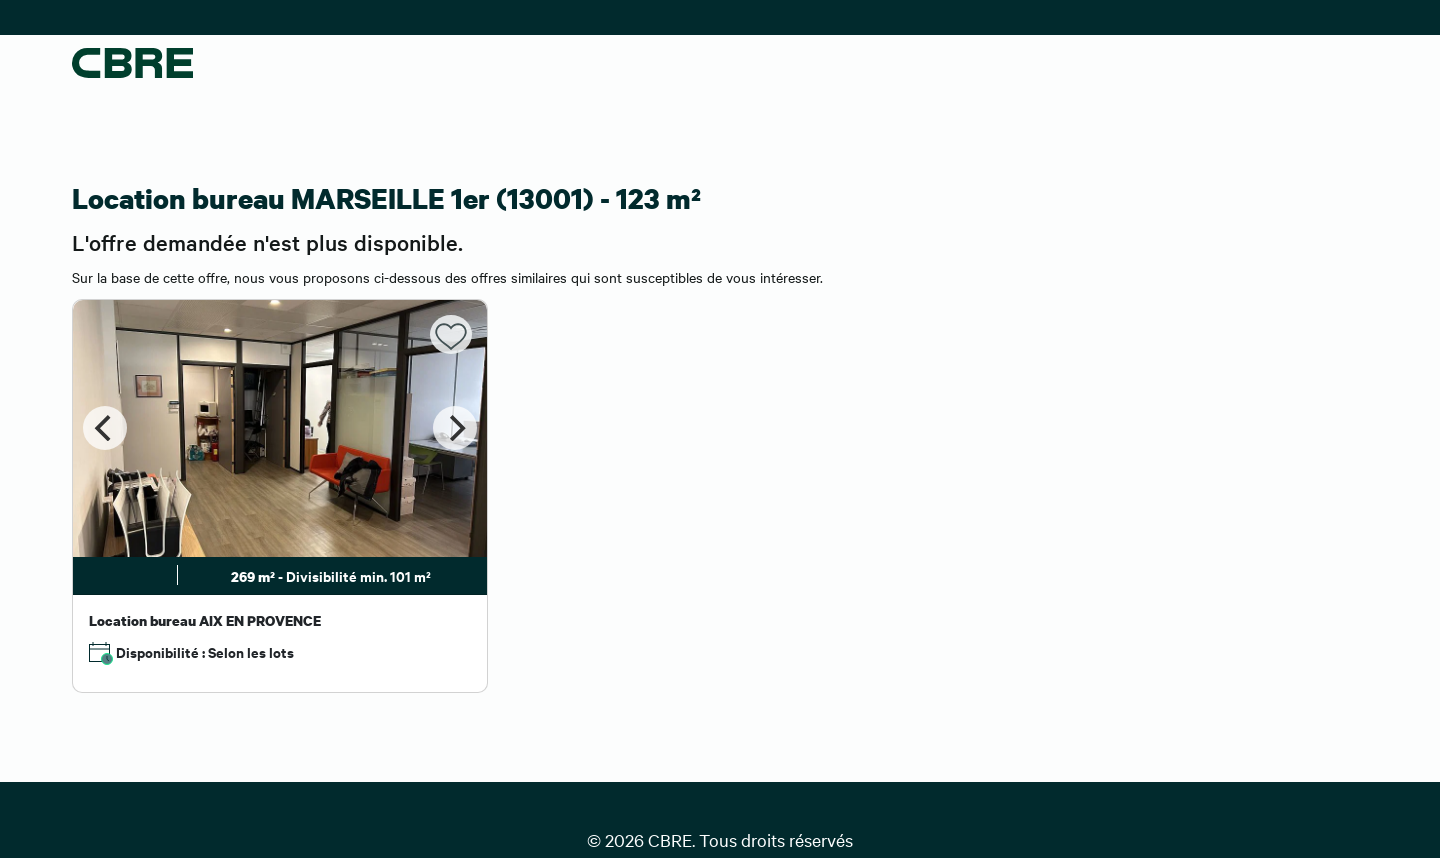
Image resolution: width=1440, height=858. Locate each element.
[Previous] (105, 428)
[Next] (455, 428)
